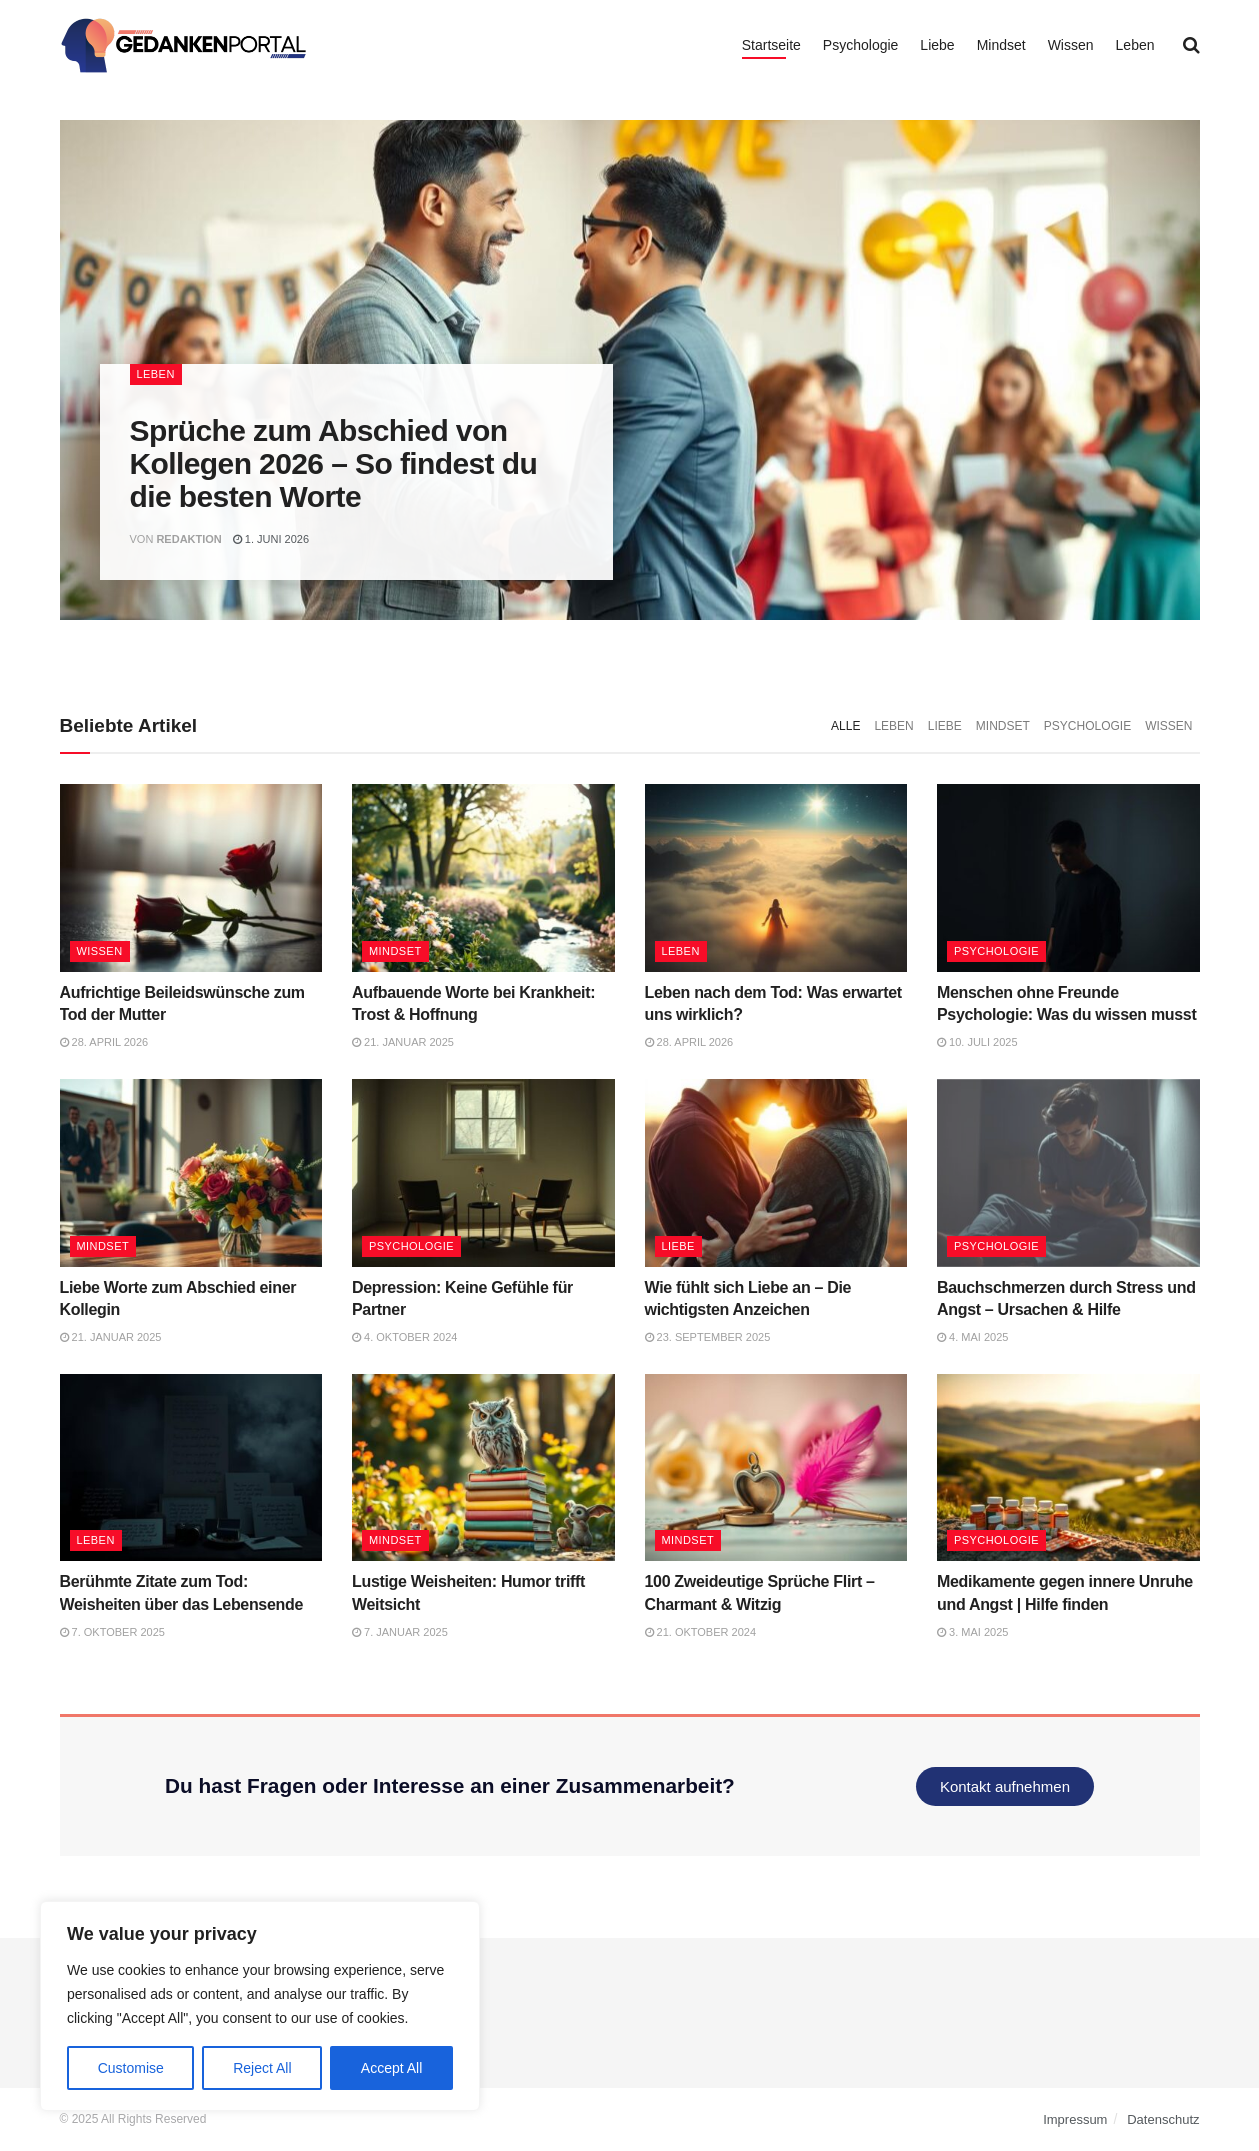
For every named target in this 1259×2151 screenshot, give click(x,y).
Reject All (262, 2068)
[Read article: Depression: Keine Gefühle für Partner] (483, 1173)
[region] (260, 2006)
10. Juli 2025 (977, 1042)
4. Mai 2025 (972, 1337)
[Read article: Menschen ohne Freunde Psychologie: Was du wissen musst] (1068, 878)
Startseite (771, 45)
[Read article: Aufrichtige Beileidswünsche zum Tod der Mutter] (191, 878)
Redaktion (188, 539)
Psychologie (861, 45)
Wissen (1071, 45)
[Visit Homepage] (184, 45)
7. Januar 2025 (400, 1632)
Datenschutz (1163, 2119)
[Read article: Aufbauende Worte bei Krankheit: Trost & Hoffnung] (483, 878)
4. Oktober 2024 (404, 1337)
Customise (131, 2068)
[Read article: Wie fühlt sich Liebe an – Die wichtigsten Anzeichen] (776, 1173)
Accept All (391, 2068)
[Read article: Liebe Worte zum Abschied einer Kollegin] (191, 1173)
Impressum (1075, 2119)
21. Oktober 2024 (701, 1632)
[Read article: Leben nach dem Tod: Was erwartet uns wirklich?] (776, 878)
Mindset (1001, 45)
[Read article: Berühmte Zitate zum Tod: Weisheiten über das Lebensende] (191, 1468)
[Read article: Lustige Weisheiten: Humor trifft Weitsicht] (483, 1468)
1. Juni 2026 (271, 539)
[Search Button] (1191, 45)
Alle (845, 726)
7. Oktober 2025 (112, 1632)
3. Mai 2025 (972, 1632)
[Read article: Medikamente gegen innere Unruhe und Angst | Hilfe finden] (1068, 1468)
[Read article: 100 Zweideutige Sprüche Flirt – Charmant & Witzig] (776, 1468)
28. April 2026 (104, 1042)
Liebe (937, 45)
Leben (1135, 45)
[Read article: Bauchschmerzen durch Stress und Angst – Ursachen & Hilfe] (1068, 1173)
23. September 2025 (708, 1337)
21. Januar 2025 (403, 1042)
